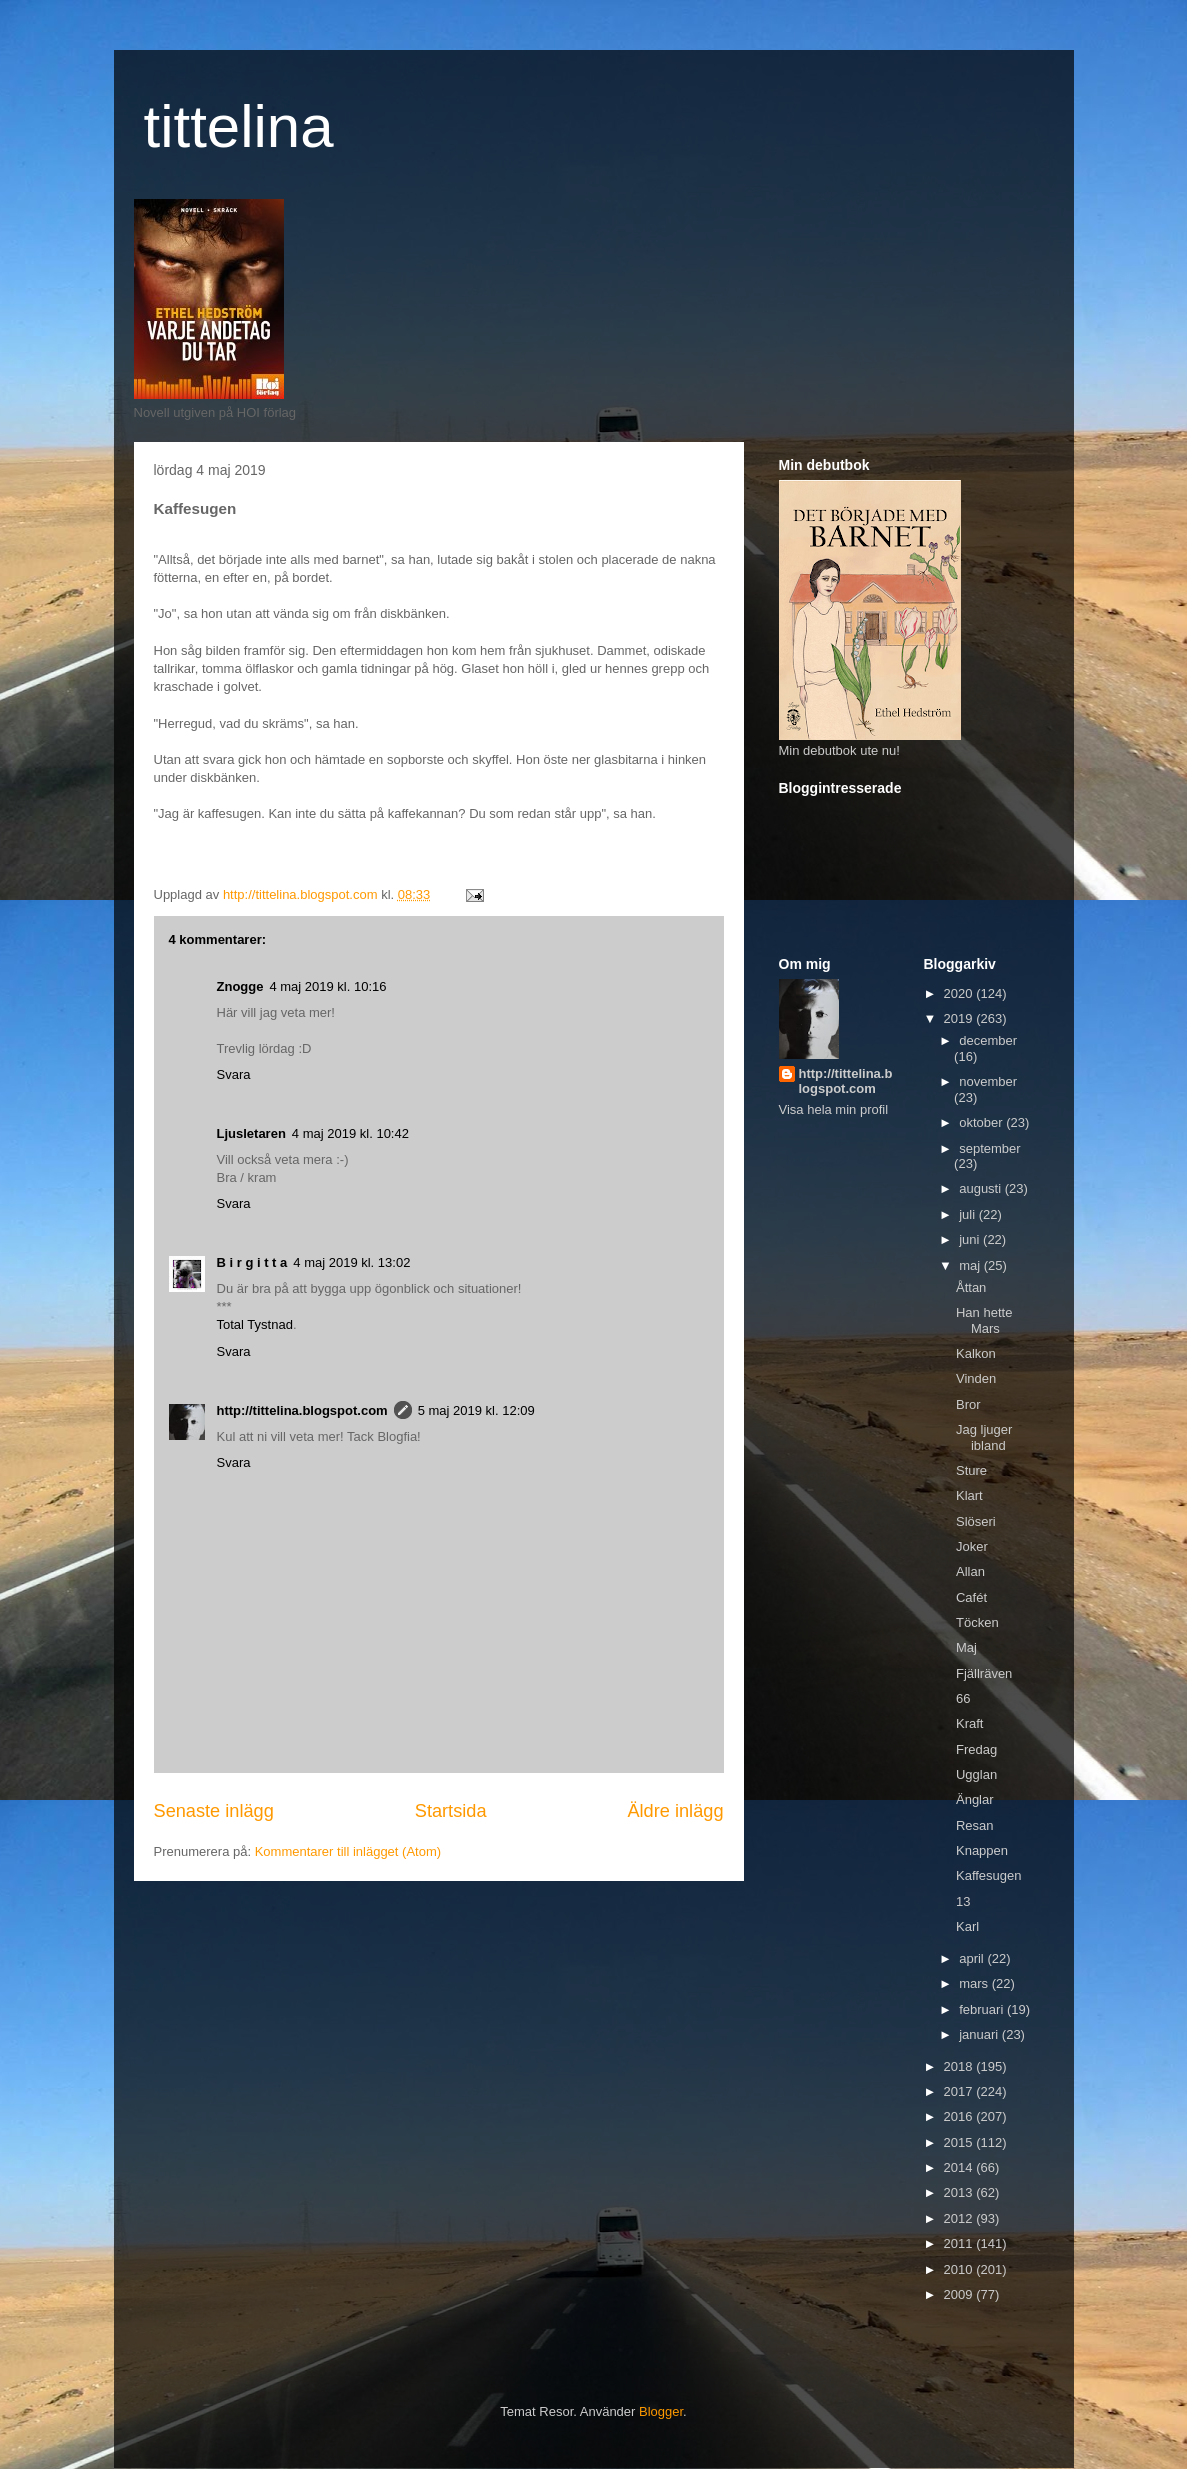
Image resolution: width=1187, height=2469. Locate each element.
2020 (960, 993)
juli (969, 1214)
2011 (960, 2243)
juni (971, 1239)
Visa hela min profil (834, 1109)
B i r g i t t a (252, 1262)
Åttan (971, 1287)
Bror (968, 1404)
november (988, 1081)
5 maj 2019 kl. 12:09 (476, 1410)
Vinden (976, 1378)
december (988, 1040)
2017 (960, 2091)
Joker (972, 1546)
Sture (971, 1470)
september (989, 1148)
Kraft (969, 1723)
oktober (982, 1122)
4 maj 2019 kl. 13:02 (351, 1262)
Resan (975, 1825)
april (973, 1958)
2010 (960, 2269)
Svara (234, 1074)
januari (980, 2034)
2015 (960, 2142)
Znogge (240, 986)
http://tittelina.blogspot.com (302, 1410)
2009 (960, 2294)
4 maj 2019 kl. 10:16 (327, 986)
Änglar (975, 1799)
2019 (960, 1018)
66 (963, 1698)
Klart (969, 1495)
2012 (960, 2218)
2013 (960, 2192)
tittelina (239, 126)
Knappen (982, 1850)
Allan (970, 1571)
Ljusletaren (251, 1133)
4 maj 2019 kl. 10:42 (350, 1133)
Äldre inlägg (675, 1811)
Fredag (976, 1749)
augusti (982, 1188)
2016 (960, 2116)
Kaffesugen (989, 1875)
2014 (960, 2167)
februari (983, 2009)
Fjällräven (984, 1673)
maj (971, 1265)
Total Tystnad (255, 1324)
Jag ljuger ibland (984, 1437)
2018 (960, 2066)
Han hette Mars (984, 1320)
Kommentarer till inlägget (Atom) (348, 1851)
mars (975, 1983)
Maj (966, 1647)
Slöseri (976, 1521)
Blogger (661, 2411)
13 (963, 1901)
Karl (967, 1926)
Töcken (977, 1622)
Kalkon (976, 1353)
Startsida (451, 1811)
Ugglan (976, 1774)
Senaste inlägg (214, 1811)
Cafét (971, 1597)
